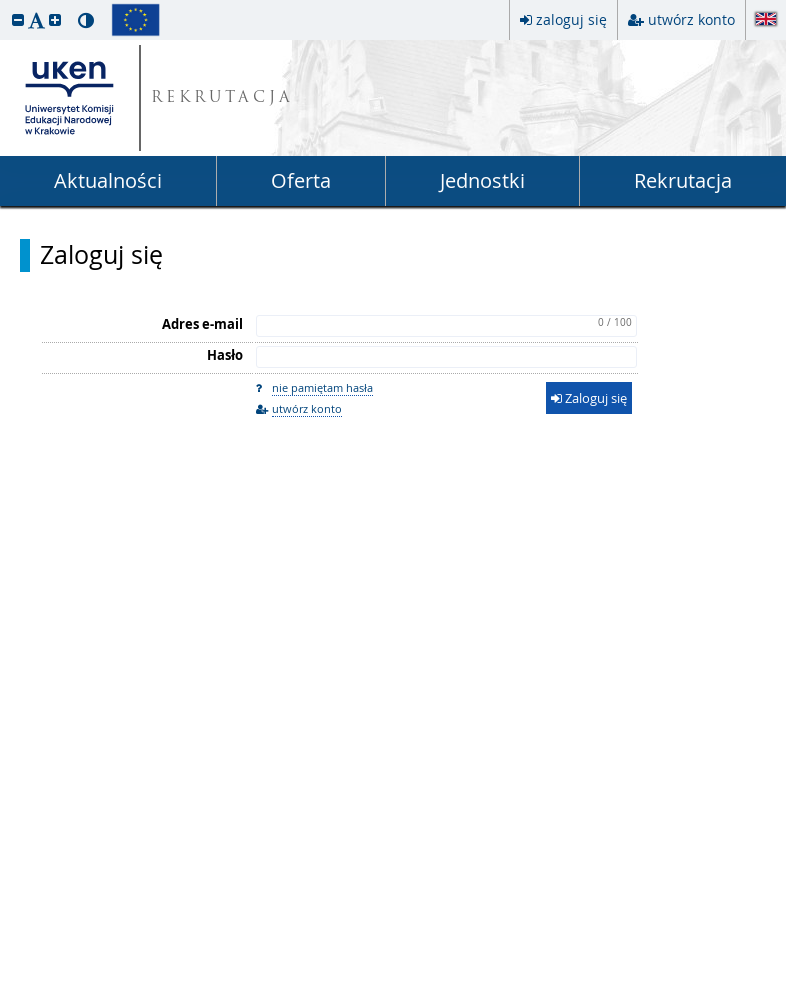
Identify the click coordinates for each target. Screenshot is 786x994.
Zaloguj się (101, 255)
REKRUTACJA (222, 98)
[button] (18, 19)
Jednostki (482, 180)
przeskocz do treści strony (5, 5)
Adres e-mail (202, 324)
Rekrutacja (683, 180)
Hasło (225, 355)
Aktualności (108, 180)
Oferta (301, 180)
